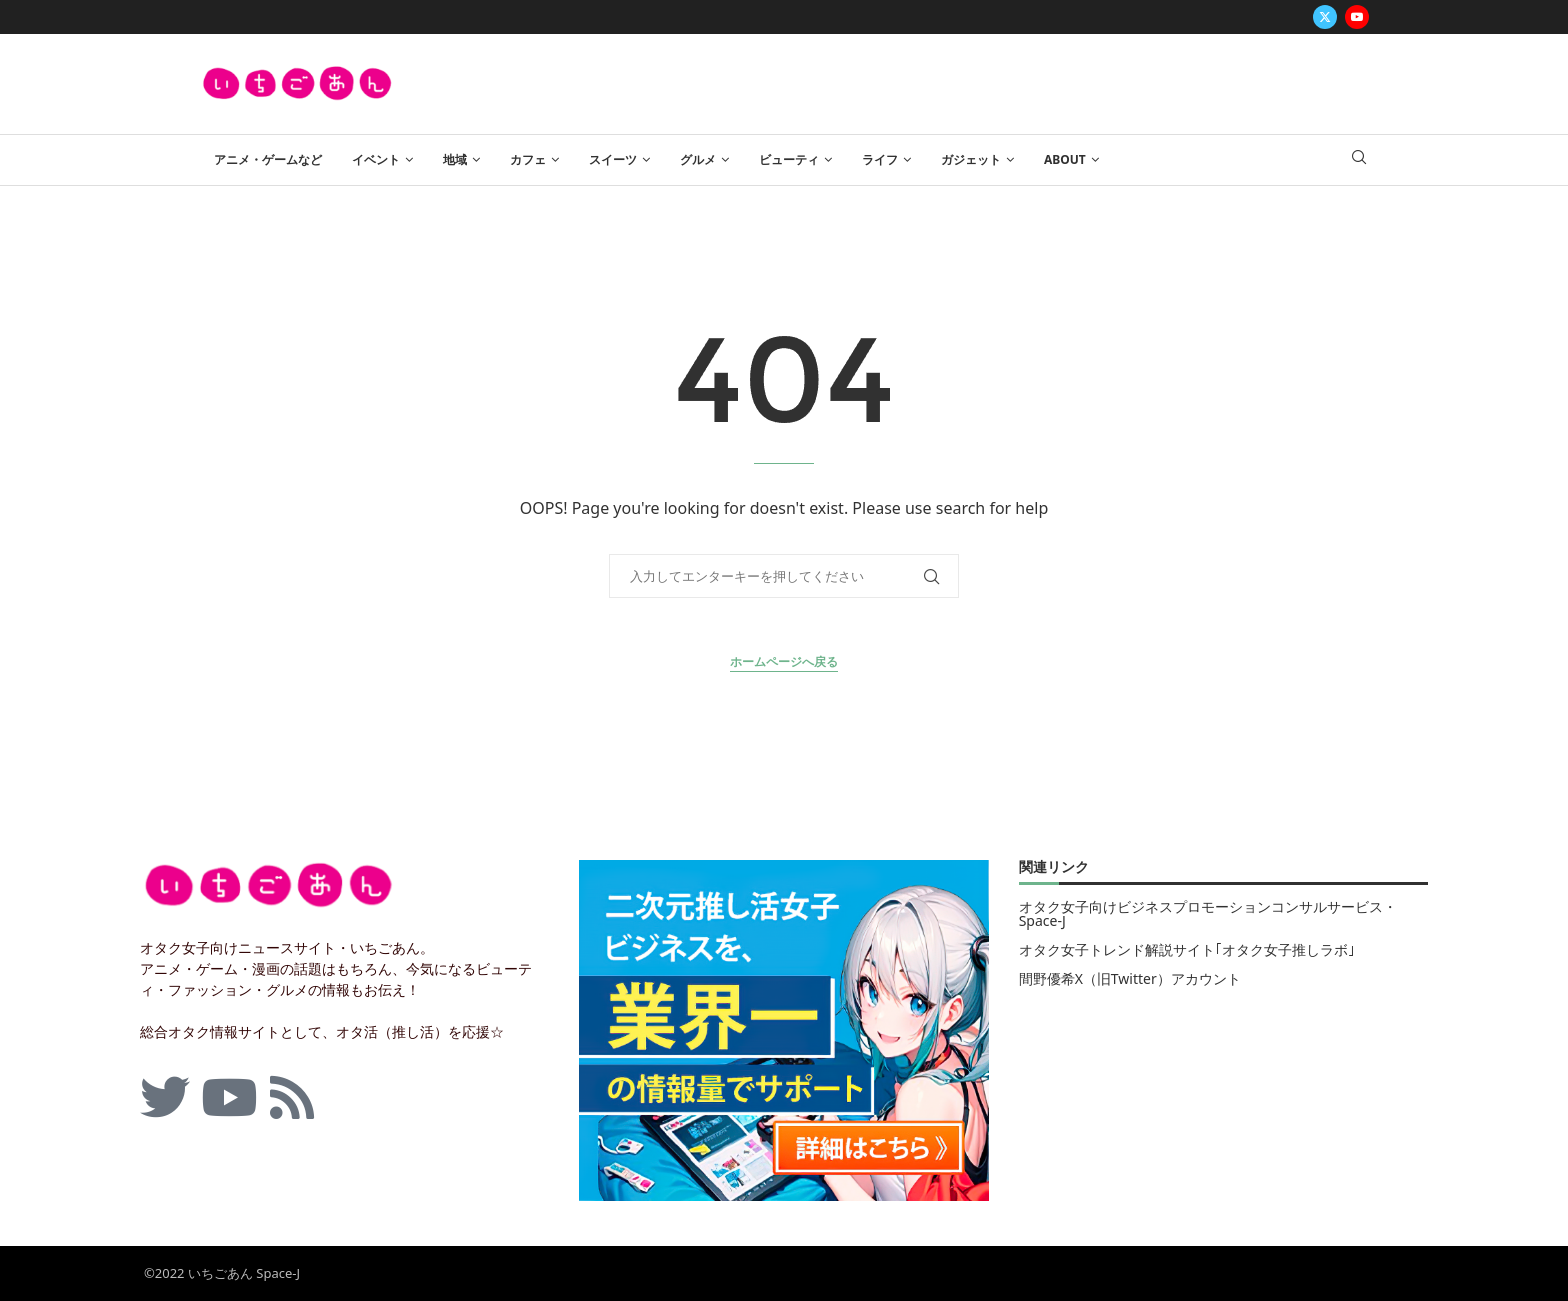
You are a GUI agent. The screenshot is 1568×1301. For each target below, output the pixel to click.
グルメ (698, 159)
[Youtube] (1357, 17)
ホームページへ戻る (784, 661)
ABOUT (1065, 159)
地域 (455, 159)
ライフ (880, 159)
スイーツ (613, 159)
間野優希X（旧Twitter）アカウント (1130, 979)
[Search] (1359, 159)
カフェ (528, 159)
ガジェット (971, 159)
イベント (376, 159)
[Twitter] (1325, 17)
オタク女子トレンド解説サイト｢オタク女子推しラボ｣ (1187, 950)
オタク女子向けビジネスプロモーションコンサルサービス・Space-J (1208, 914)
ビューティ (789, 159)
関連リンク (1054, 868)
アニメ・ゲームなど (268, 159)
